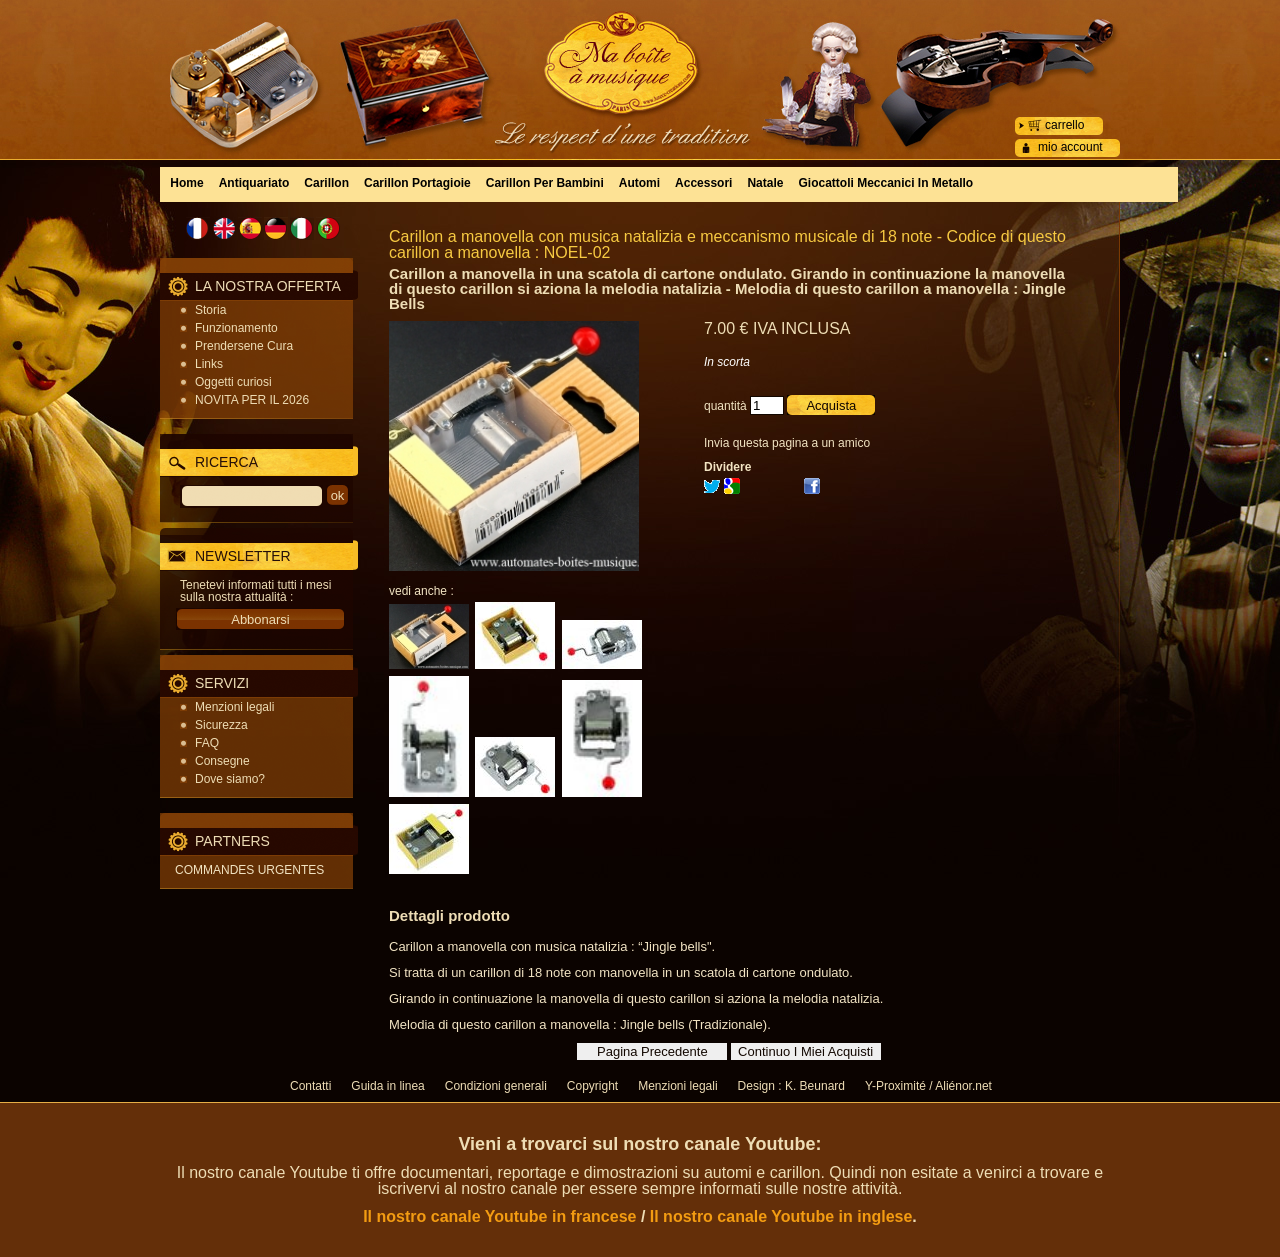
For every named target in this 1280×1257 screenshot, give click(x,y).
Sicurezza (221, 725)
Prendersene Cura (244, 346)
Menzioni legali (234, 707)
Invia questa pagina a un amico (787, 443)
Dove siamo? (230, 779)
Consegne (222, 761)
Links (209, 364)
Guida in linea (387, 1086)
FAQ (207, 743)
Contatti (310, 1086)
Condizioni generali (496, 1086)
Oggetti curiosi (233, 382)
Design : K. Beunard (791, 1086)
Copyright (592, 1086)
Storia (210, 310)
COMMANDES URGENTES (249, 870)
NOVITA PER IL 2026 (252, 400)
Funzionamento (236, 328)
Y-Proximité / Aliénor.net (928, 1086)
